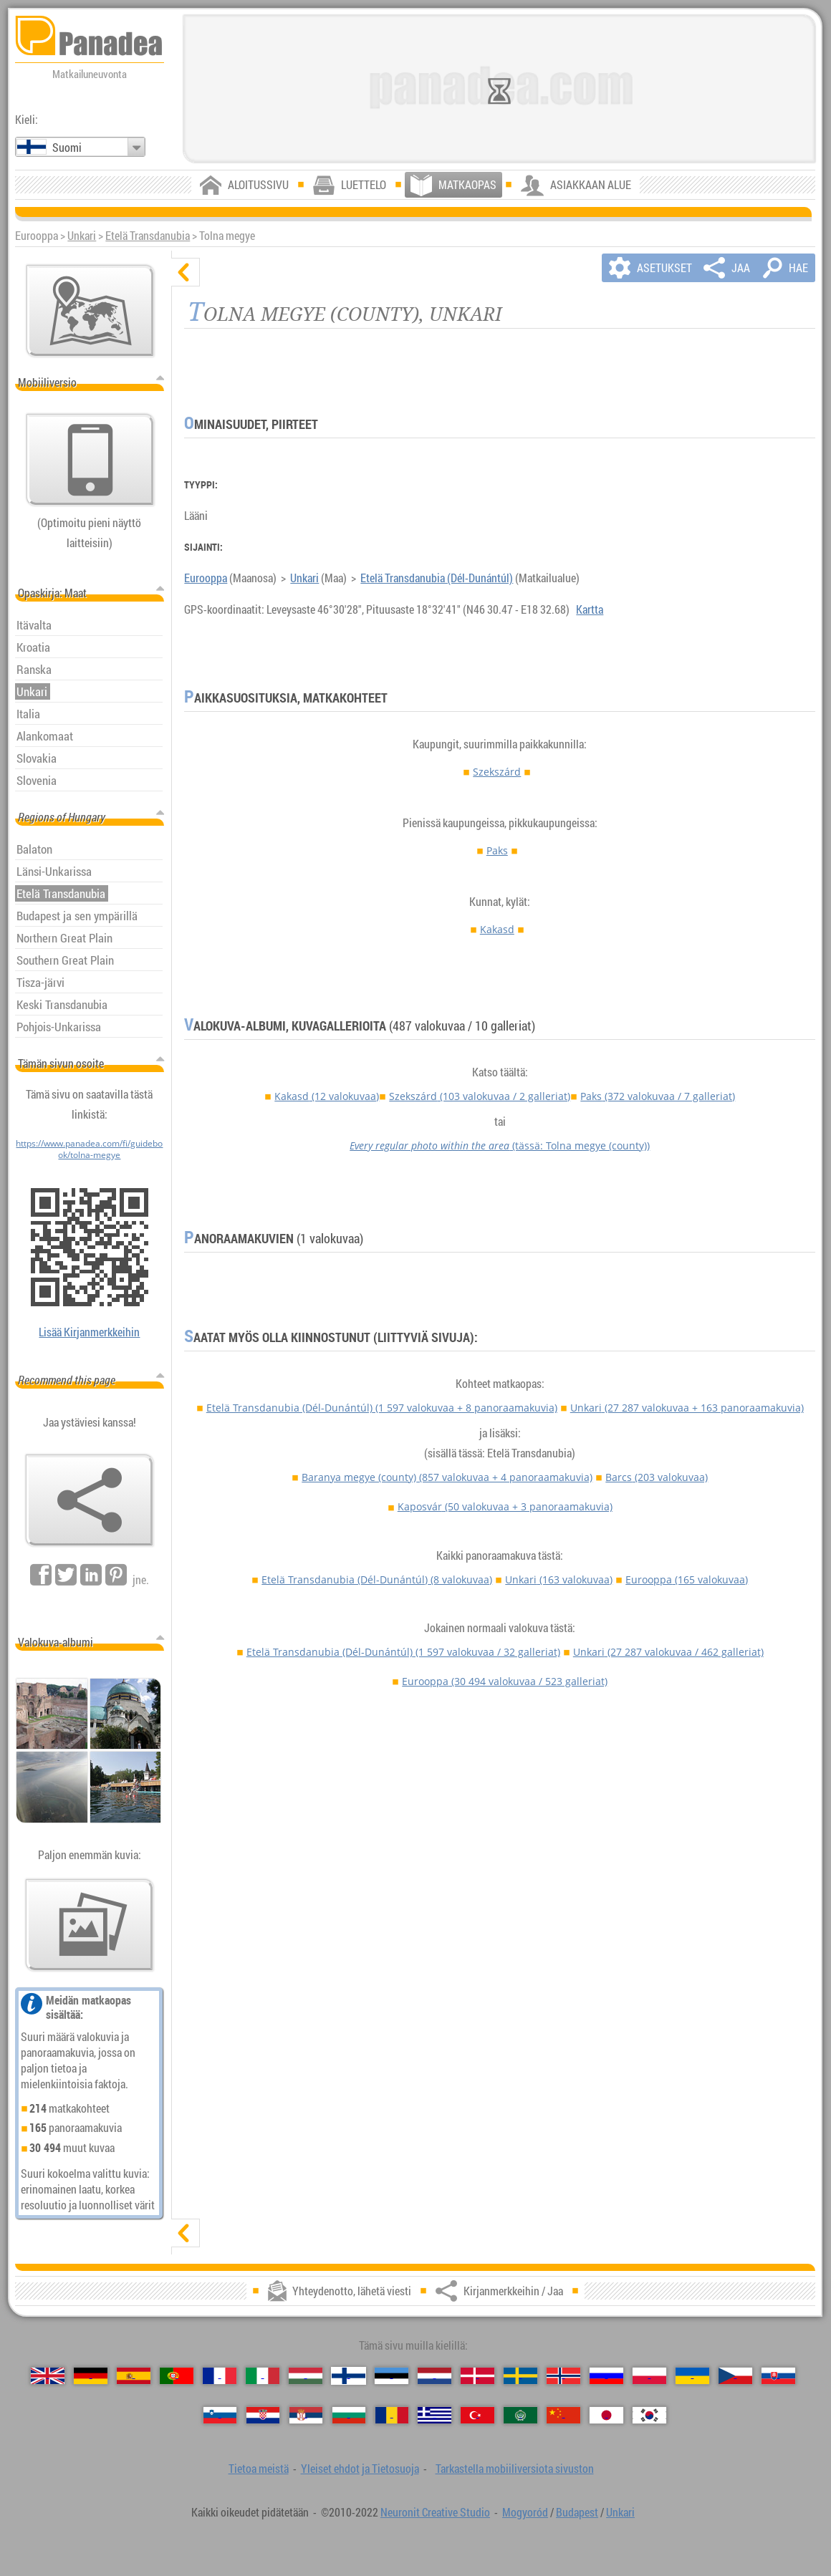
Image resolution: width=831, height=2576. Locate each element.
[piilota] (185, 272)
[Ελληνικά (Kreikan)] (434, 2415)
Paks (497, 850)
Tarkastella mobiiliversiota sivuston (515, 2468)
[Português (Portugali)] (176, 2376)
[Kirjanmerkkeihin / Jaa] (89, 1500)
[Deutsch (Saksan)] (90, 2376)
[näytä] (185, 2233)
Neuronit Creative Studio (435, 2512)
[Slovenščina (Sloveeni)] (220, 2415)
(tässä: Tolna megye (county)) (500, 1145)
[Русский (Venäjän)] (606, 2376)
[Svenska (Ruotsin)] (520, 2376)
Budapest (577, 2512)
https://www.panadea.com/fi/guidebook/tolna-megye (89, 1148)
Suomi (67, 147)
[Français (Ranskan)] (219, 2376)
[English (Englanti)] (47, 2376)
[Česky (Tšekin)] (735, 2376)
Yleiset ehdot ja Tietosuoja (360, 2468)
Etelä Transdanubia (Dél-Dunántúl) (436, 578)
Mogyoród (525, 2512)
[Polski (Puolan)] (649, 2376)
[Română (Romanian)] (392, 2415)
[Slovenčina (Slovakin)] (778, 2376)
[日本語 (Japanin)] (606, 2415)
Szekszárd (497, 771)
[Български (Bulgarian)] (349, 2415)
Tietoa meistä (259, 2468)
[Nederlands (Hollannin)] (434, 2376)
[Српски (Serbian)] (306, 2415)
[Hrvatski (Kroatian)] (263, 2415)
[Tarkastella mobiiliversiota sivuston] (90, 460)
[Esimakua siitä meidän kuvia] (89, 1925)
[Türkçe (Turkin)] (477, 2415)
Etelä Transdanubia (147, 235)
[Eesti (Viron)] (391, 2376)
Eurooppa (205, 578)
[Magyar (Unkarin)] (305, 2376)
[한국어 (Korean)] (649, 2415)
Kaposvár (505, 1506)
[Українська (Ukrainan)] (692, 2376)
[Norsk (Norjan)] (563, 2376)
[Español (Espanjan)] (133, 2376)
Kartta (589, 609)
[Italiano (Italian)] (262, 2376)
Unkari (81, 235)
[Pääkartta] (90, 311)
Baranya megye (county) (447, 1477)
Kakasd (497, 929)
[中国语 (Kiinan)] (563, 2415)
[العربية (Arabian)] (520, 2415)
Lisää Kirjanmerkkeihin (89, 1332)
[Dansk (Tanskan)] (477, 2376)
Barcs (656, 1477)
